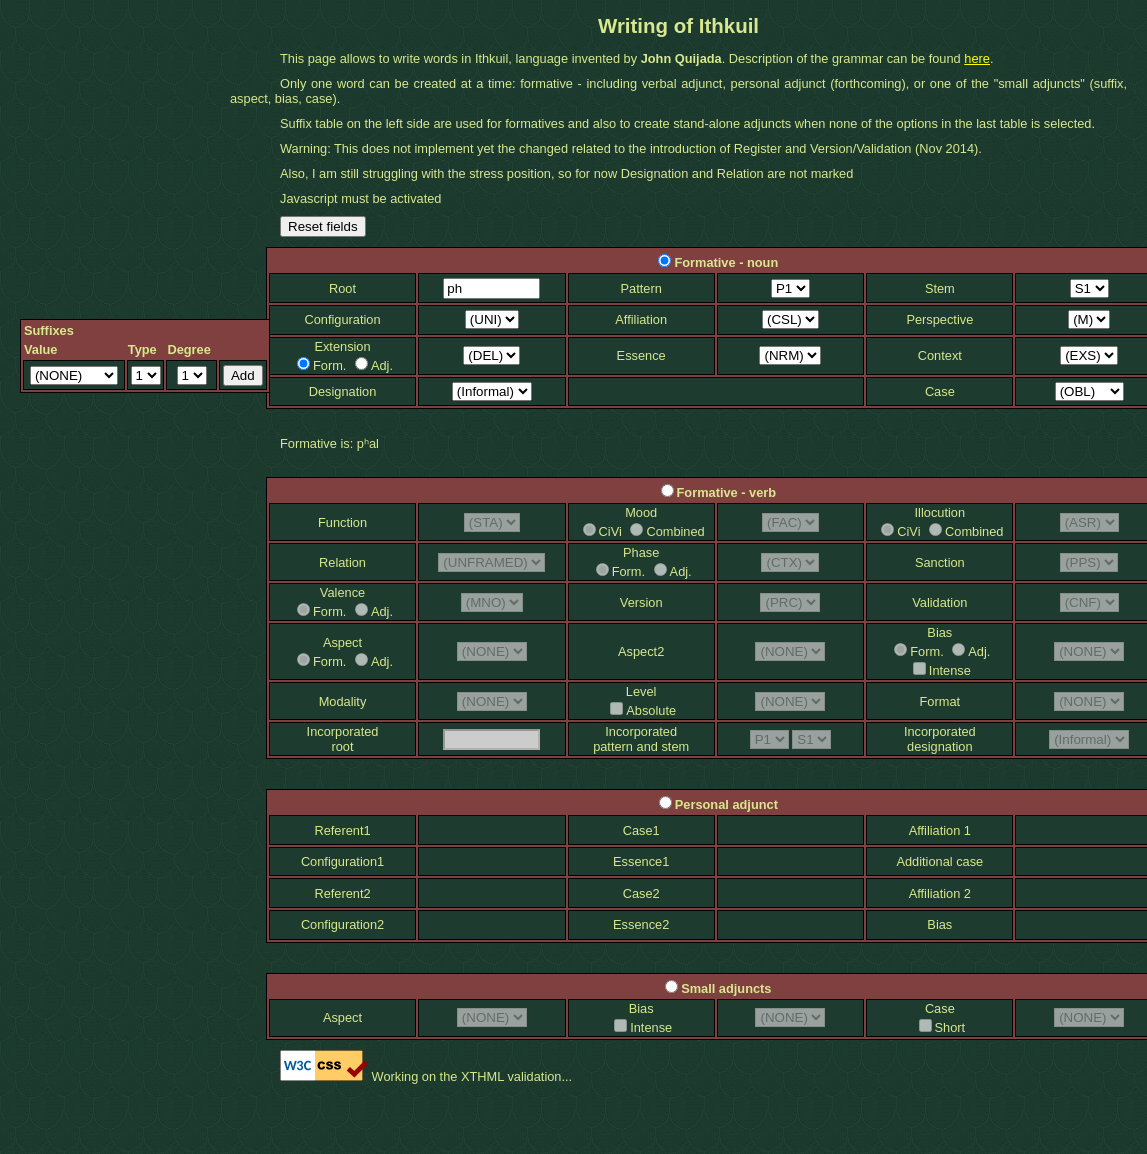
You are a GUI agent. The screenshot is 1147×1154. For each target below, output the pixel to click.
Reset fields (323, 226)
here (977, 58)
